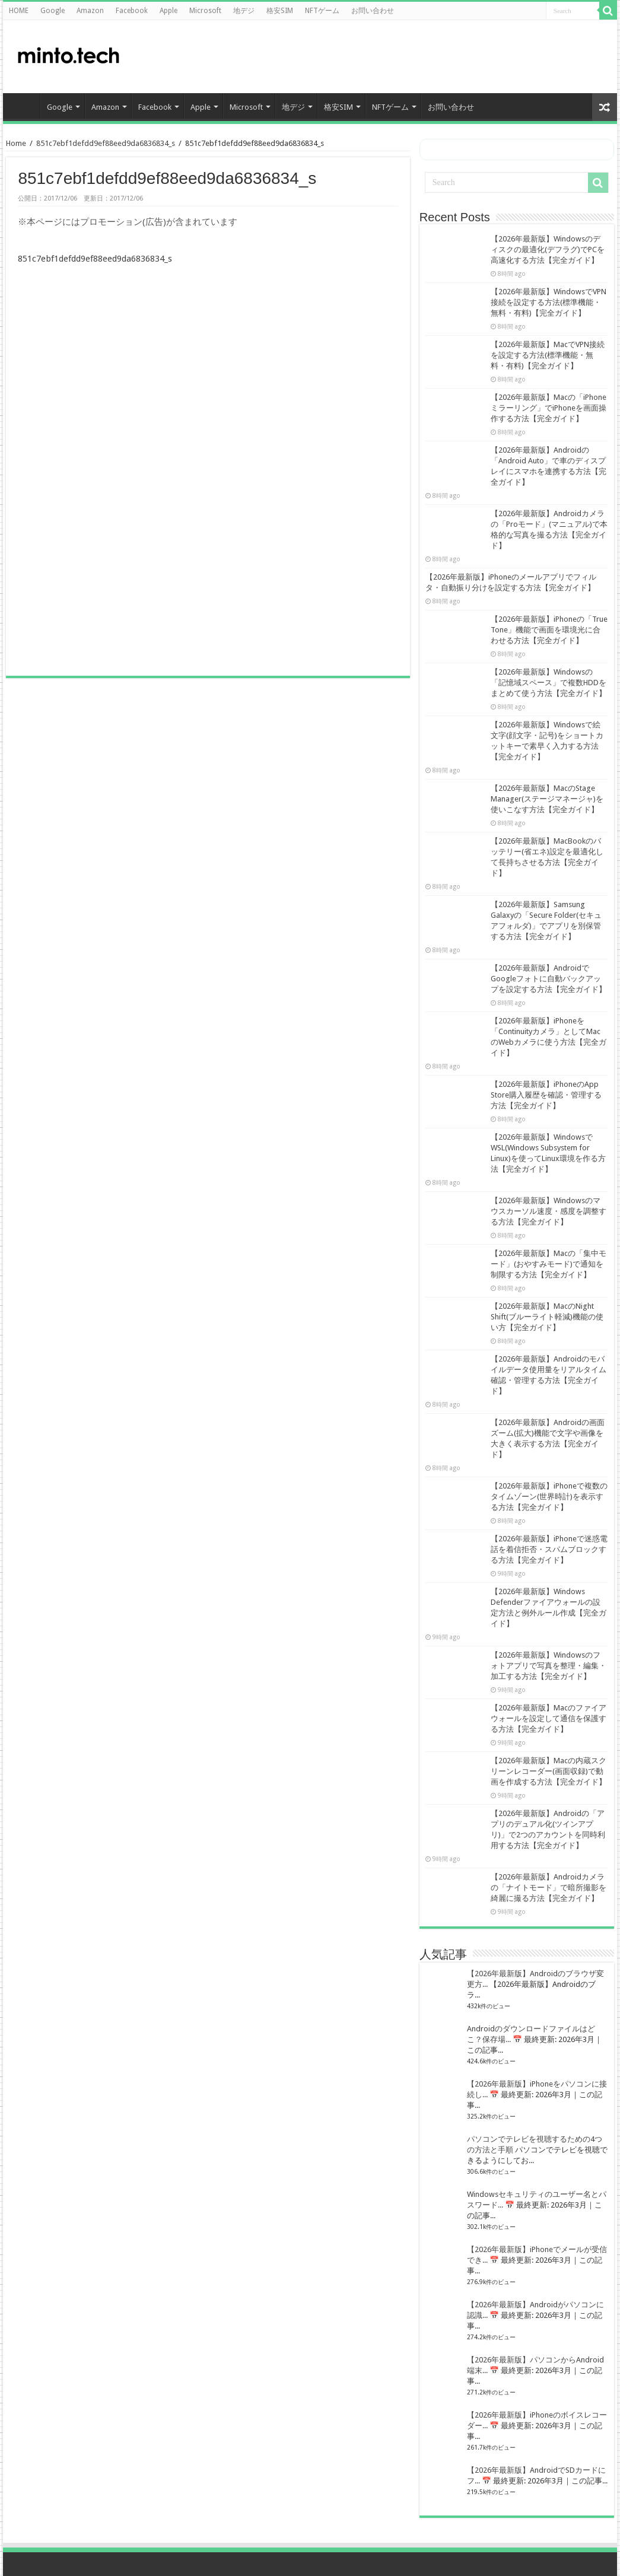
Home (16, 143)
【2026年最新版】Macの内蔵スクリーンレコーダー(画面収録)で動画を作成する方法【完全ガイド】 (548, 1771)
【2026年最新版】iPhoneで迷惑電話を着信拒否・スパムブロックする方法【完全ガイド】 (549, 1549)
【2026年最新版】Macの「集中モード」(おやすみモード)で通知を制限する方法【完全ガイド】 (548, 1264)
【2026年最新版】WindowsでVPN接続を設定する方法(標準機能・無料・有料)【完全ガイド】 (548, 302)
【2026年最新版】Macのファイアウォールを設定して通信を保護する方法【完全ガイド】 (548, 1718)
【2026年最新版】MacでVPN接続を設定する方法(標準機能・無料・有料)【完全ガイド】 (548, 355)
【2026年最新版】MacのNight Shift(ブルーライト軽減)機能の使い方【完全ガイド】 (547, 1317)
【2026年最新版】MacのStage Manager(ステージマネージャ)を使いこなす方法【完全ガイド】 (547, 799)
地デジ (244, 11)
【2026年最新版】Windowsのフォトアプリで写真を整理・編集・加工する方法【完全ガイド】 (548, 1665)
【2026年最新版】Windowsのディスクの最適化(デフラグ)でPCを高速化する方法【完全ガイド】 (548, 249)
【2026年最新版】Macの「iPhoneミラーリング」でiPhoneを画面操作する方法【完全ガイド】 (548, 408)
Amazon (90, 11)
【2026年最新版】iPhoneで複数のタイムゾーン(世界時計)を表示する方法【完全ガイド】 (549, 1496)
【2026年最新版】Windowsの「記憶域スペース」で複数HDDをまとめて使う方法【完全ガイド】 (548, 682)
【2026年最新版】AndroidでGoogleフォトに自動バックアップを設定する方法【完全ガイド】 (548, 978)
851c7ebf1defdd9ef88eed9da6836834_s (105, 143)
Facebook (132, 11)
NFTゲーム (322, 11)
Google (52, 11)
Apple (168, 11)
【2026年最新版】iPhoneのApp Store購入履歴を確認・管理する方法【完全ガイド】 (546, 1095)
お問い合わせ (372, 11)
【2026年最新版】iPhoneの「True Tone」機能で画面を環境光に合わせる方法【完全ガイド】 (549, 630)
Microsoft (205, 11)
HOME (18, 11)
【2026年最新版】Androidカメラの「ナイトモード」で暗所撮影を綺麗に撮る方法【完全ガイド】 (548, 1887)
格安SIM (279, 11)
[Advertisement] (513, 56)
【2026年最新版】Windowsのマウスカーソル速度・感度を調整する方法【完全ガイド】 (548, 1211)
